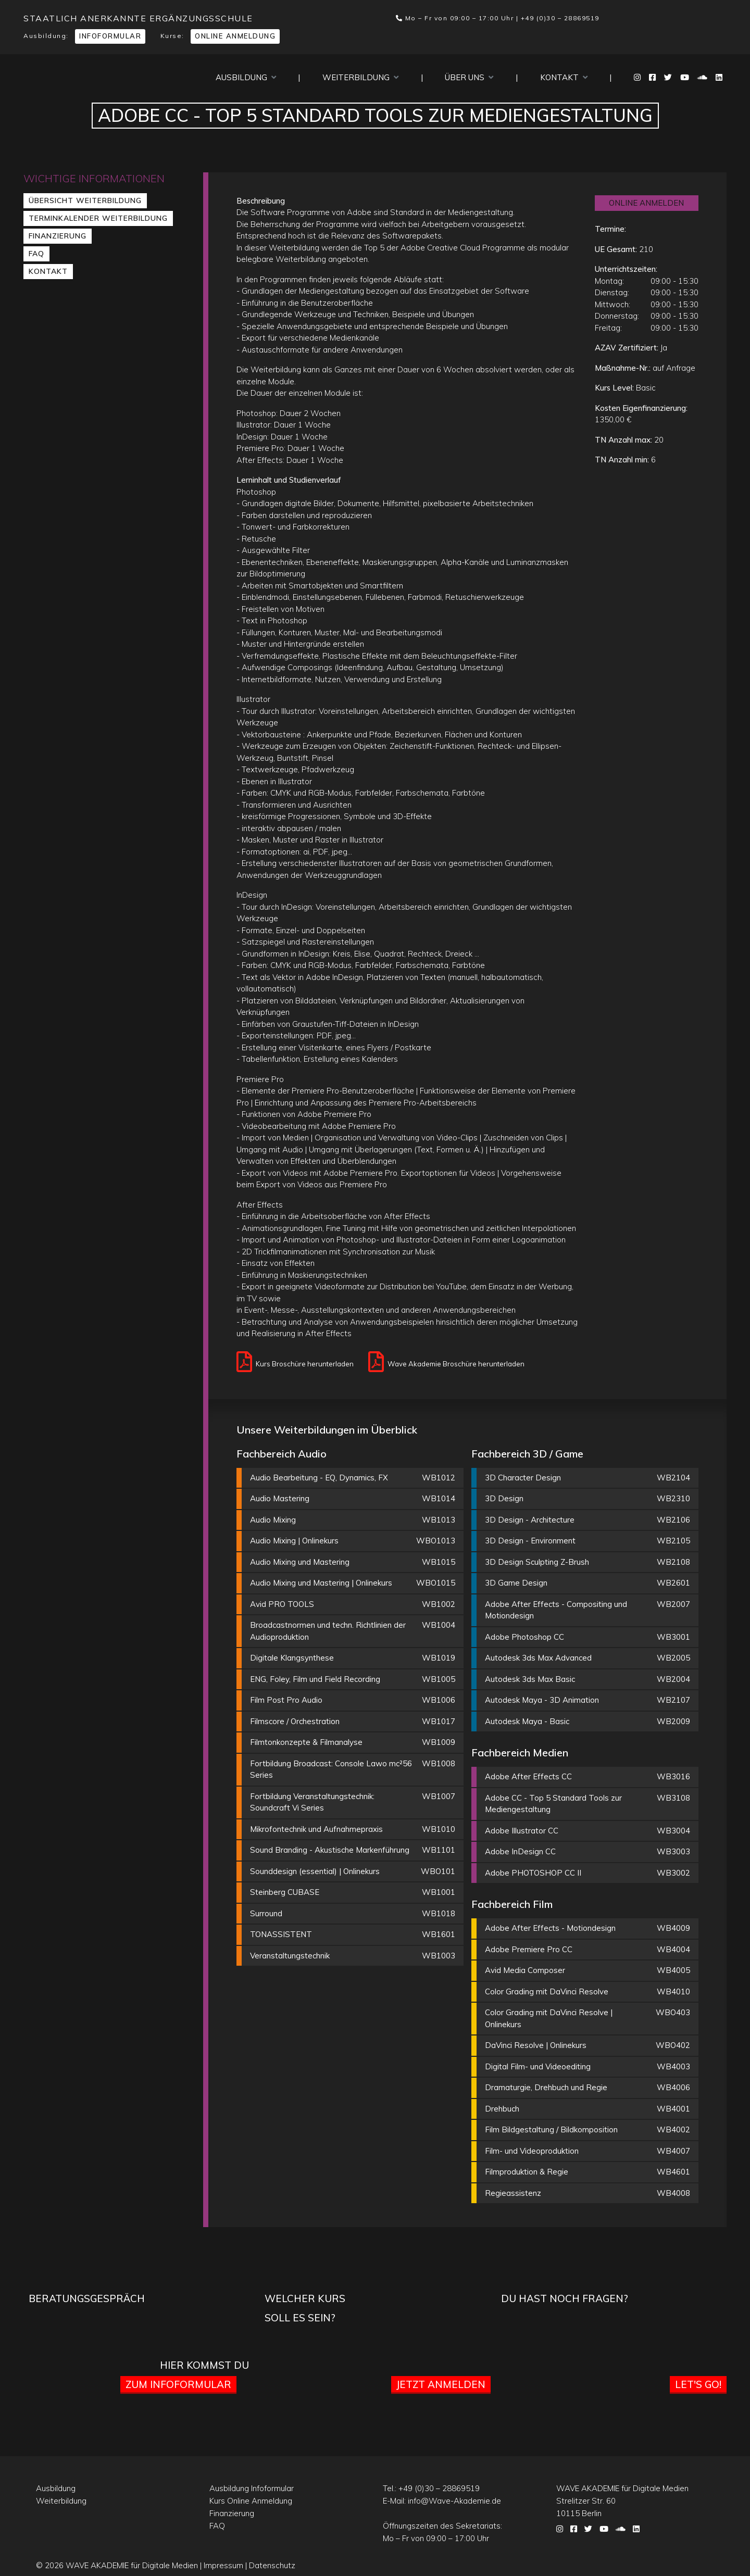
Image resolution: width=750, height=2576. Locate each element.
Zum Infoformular (178, 2384)
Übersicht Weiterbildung (85, 200)
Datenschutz (272, 2565)
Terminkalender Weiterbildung (98, 218)
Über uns (469, 77)
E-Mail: (442, 2501)
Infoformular (110, 36)
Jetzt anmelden (440, 2384)
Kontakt (564, 77)
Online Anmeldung (235, 36)
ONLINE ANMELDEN (646, 203)
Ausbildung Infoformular (251, 2488)
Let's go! (698, 2384)
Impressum (223, 2565)
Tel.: (431, 2488)
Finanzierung (57, 236)
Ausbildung (246, 77)
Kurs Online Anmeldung (250, 2501)
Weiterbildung (360, 77)
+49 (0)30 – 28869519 (560, 18)
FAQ (36, 253)
